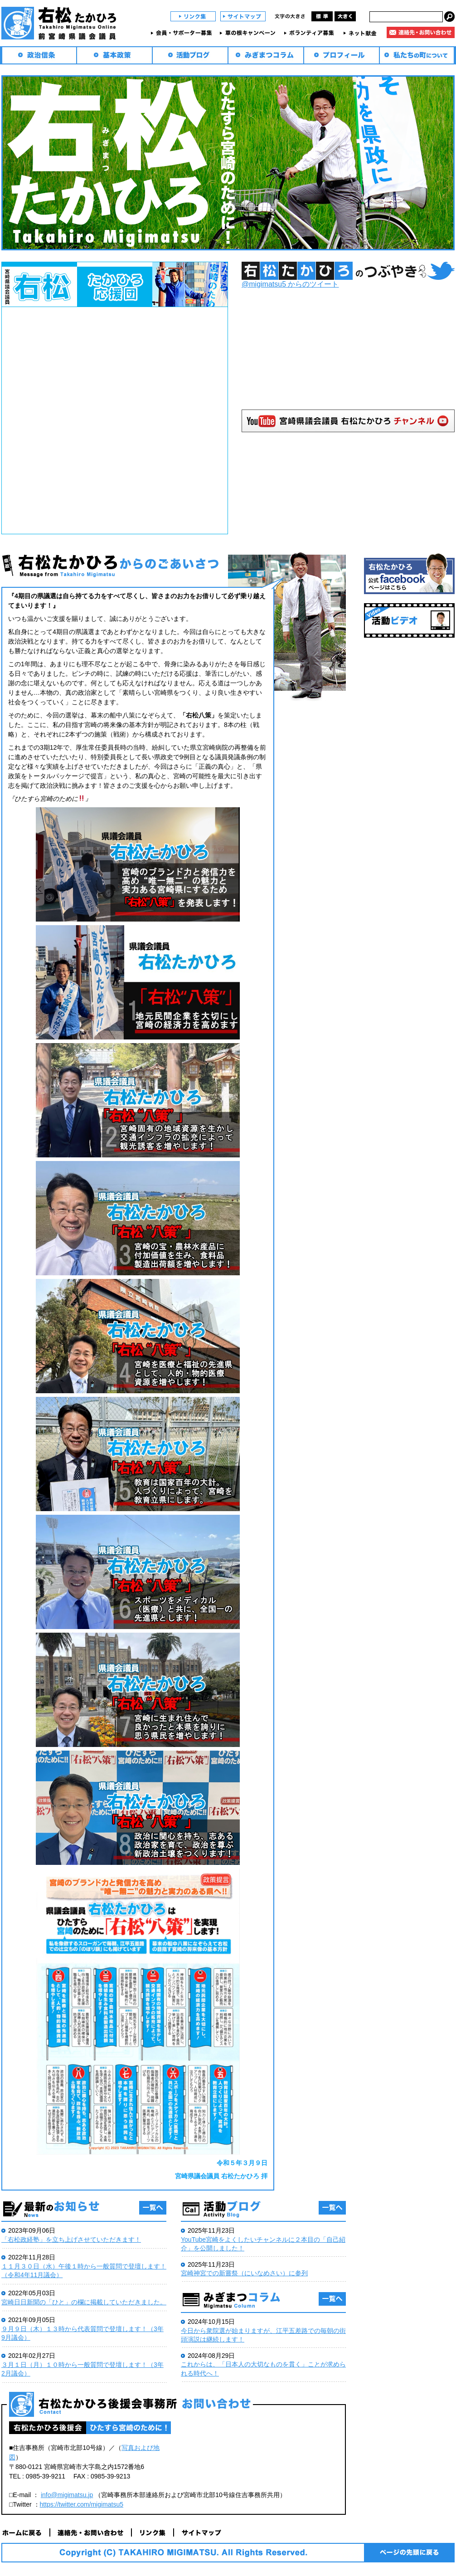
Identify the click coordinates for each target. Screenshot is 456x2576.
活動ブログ (190, 55)
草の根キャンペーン (248, 33)
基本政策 (114, 55)
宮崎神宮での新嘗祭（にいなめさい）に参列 (244, 2273)
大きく (345, 16)
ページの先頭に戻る (409, 2552)
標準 (322, 16)
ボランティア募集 (310, 33)
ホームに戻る (25, 2532)
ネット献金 (361, 33)
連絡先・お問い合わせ (421, 32)
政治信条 (39, 55)
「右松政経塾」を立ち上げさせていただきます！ (71, 2239)
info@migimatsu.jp (67, 2494)
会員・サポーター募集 (182, 33)
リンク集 (193, 16)
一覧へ (152, 2208)
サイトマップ (243, 16)
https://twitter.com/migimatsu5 (81, 2504)
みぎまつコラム (266, 55)
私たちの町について (417, 55)
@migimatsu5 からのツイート (290, 284)
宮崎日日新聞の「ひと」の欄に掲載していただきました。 (83, 2302)
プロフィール (341, 55)
